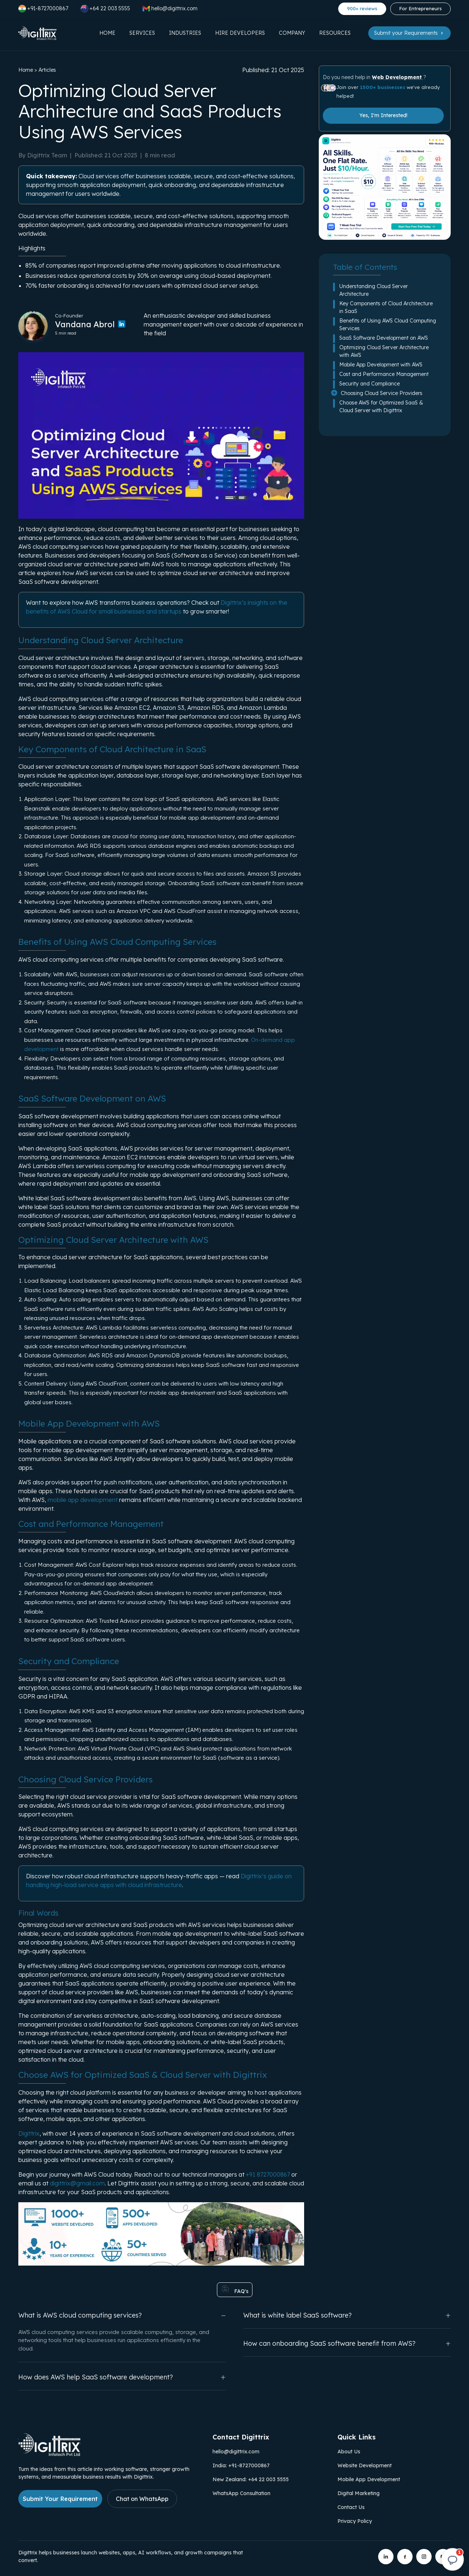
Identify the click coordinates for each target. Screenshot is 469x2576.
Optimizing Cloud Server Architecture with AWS (384, 351)
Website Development (364, 2465)
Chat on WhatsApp (142, 2498)
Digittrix (29, 2133)
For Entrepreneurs (420, 8)
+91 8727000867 (268, 2174)
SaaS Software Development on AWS (383, 338)
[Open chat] (452, 2559)
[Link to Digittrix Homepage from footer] (49, 2453)
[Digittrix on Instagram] (424, 2556)
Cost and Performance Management (384, 374)
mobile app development (83, 1499)
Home (107, 33)
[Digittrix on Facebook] (405, 2556)
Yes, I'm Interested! (383, 115)
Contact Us (351, 2507)
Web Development (397, 77)
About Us (348, 2451)
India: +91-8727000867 (241, 2465)
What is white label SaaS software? (347, 2315)
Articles (47, 70)
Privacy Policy (354, 2521)
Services (142, 33)
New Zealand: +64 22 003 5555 (251, 2479)
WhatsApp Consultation (241, 2493)
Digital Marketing (358, 2493)
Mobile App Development (368, 2479)
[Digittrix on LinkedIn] (386, 2556)
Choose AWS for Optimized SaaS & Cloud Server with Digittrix (381, 406)
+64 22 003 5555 (105, 8)
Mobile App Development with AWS (380, 364)
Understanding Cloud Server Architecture (373, 290)
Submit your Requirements (409, 33)
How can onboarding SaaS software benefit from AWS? (347, 2343)
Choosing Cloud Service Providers (381, 393)
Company (292, 33)
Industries (185, 33)
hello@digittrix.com (236, 2451)
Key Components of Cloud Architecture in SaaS (386, 307)
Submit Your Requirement (60, 2498)
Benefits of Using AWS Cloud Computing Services (387, 324)
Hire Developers (240, 33)
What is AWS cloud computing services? (122, 2315)
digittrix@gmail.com (77, 2183)
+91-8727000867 (43, 8)
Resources (335, 33)
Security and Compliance (369, 383)
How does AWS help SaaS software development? (122, 2377)
